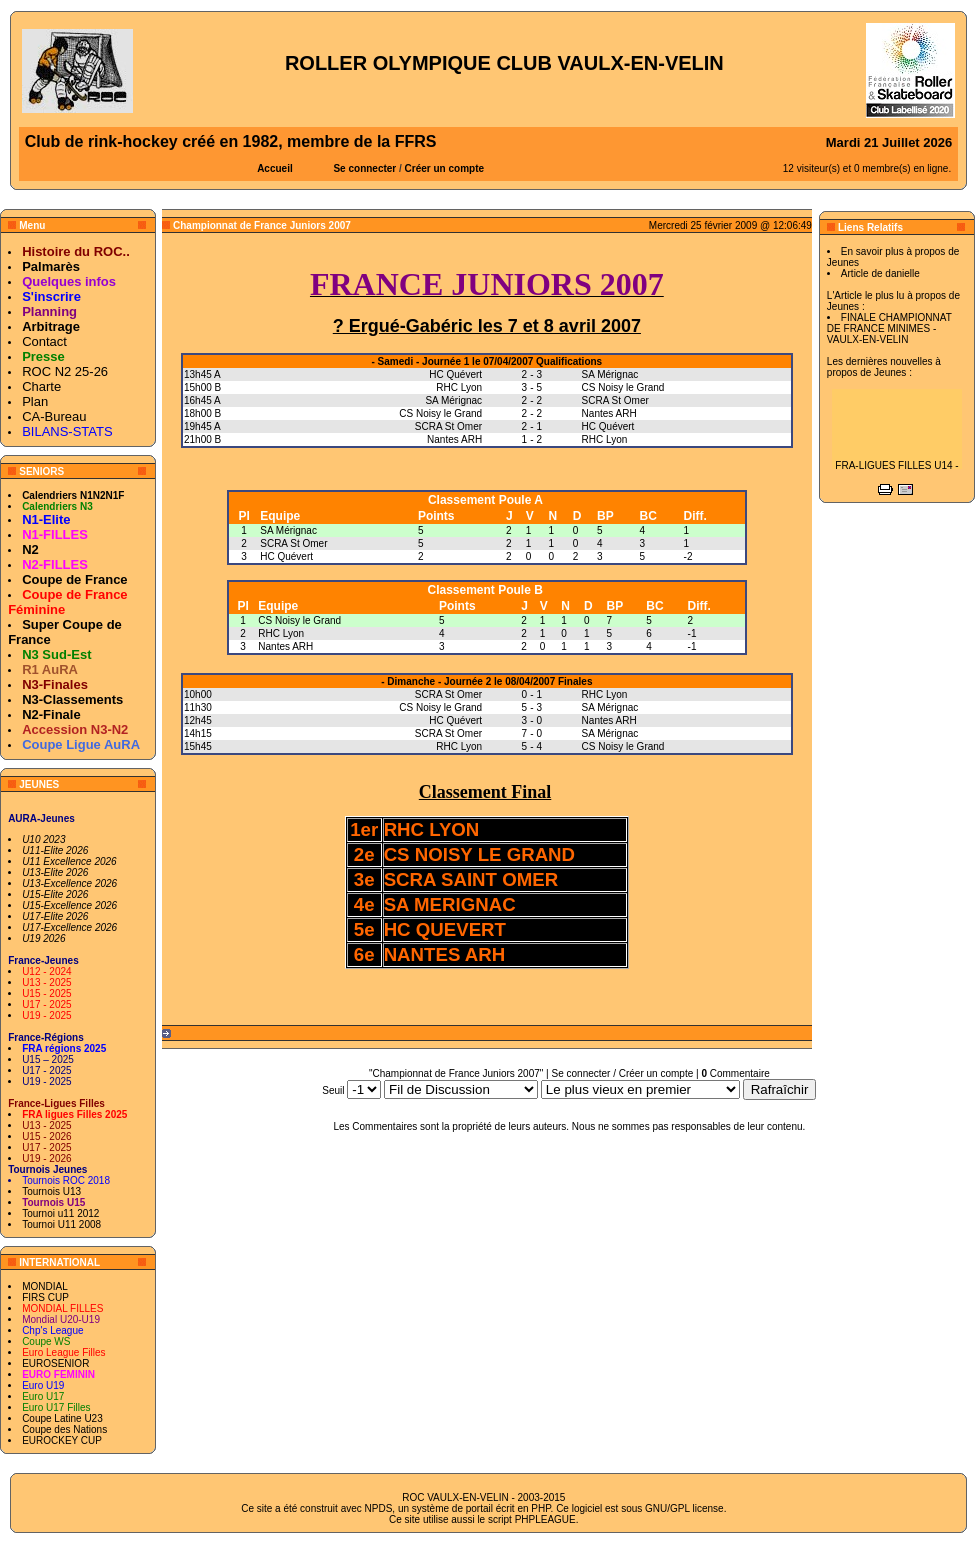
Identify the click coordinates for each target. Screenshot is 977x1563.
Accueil (275, 168)
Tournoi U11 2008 (61, 1224)
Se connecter (364, 168)
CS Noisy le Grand (299, 620)
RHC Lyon (281, 633)
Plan (35, 401)
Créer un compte (444, 168)
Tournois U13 (51, 1191)
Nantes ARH (285, 646)
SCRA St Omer (293, 543)
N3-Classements (72, 699)
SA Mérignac (288, 530)
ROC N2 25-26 (65, 371)
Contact (44, 341)
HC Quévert (286, 556)
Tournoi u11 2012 (60, 1213)
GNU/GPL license (684, 1508)
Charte (41, 386)
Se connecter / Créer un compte (623, 1073)
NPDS (379, 1508)
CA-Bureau (54, 416)
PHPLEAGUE (545, 1519)
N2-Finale (51, 714)
